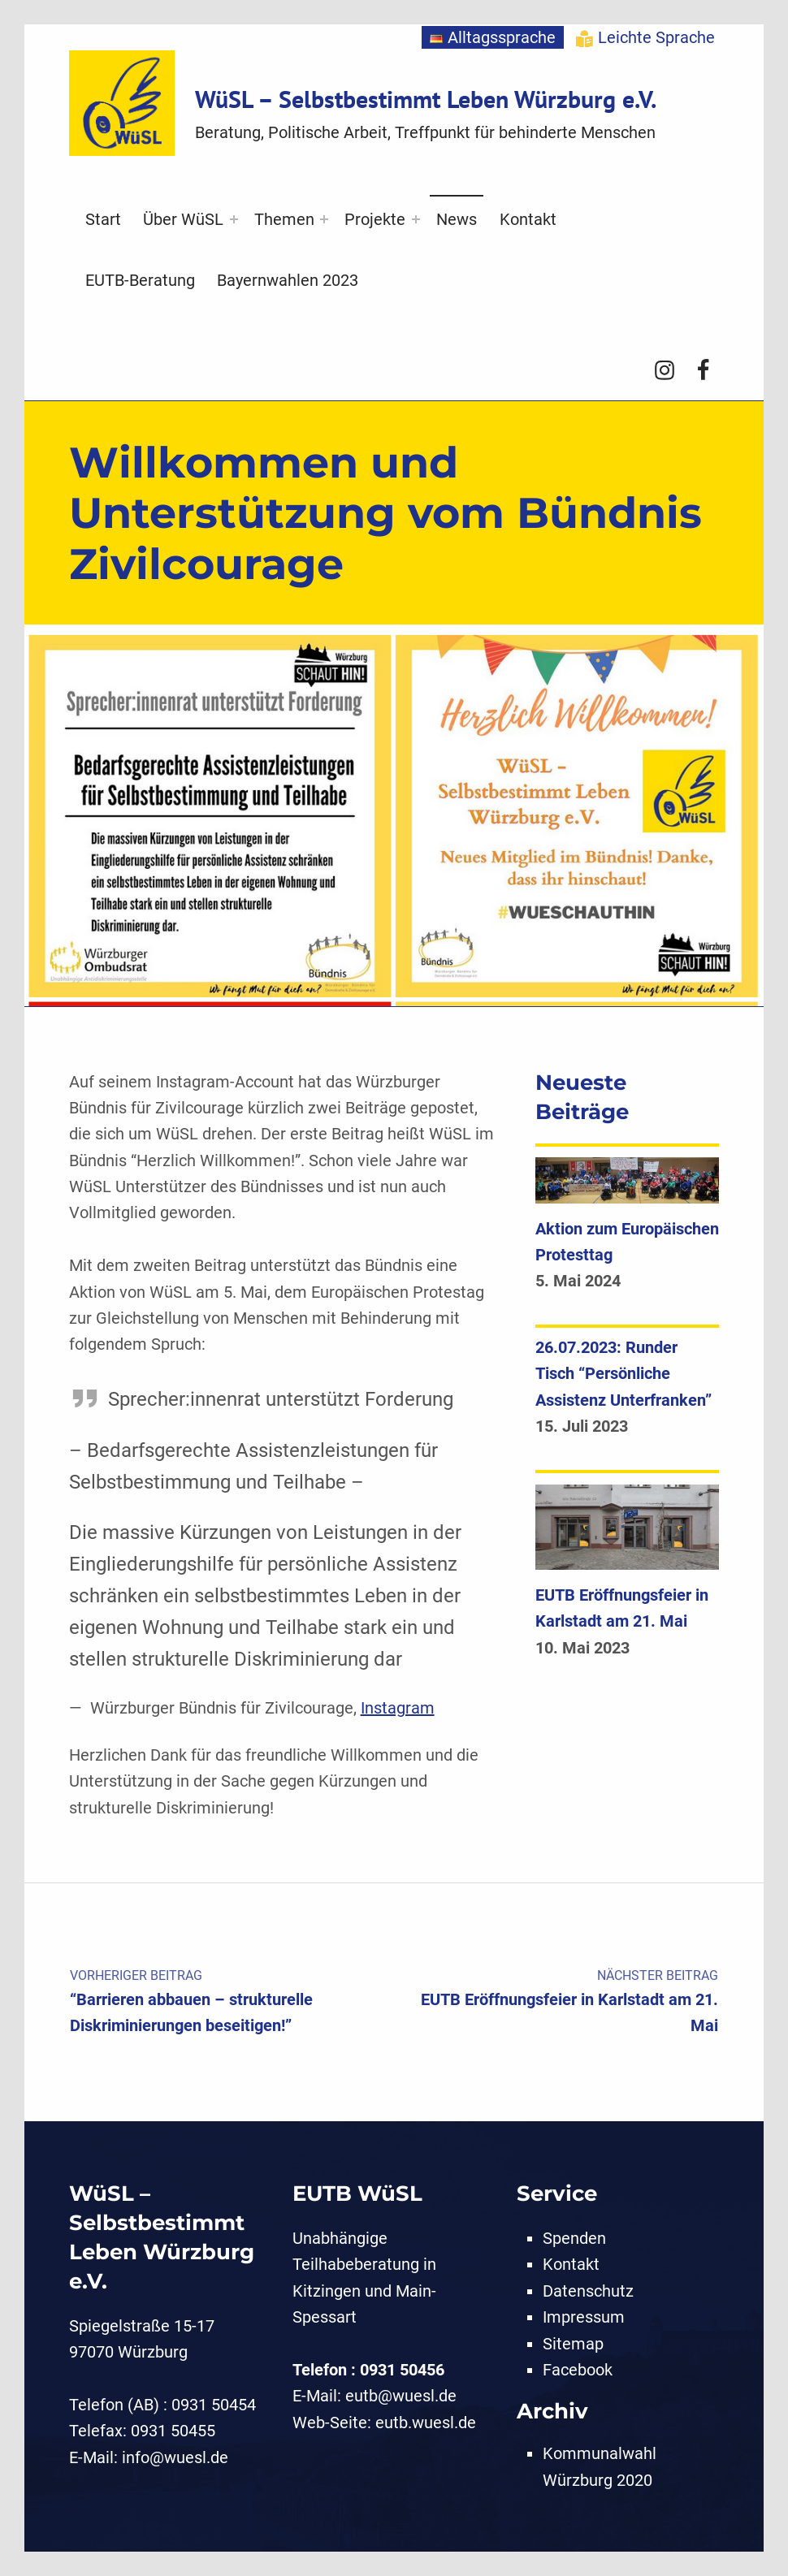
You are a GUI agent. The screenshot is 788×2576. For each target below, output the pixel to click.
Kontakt (528, 219)
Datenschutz (588, 2291)
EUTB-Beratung (140, 280)
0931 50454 (213, 2404)
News (456, 219)
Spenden (574, 2238)
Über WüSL (183, 219)
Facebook (578, 2369)
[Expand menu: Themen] (324, 219)
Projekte (374, 219)
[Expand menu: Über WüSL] (234, 219)
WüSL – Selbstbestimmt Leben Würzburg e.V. (425, 99)
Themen (284, 219)
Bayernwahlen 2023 (287, 280)
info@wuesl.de (175, 2457)
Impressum (584, 2317)
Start (103, 219)
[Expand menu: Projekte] (416, 219)
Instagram (398, 1708)
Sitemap (573, 2343)
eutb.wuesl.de (425, 2422)
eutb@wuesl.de (401, 2395)
